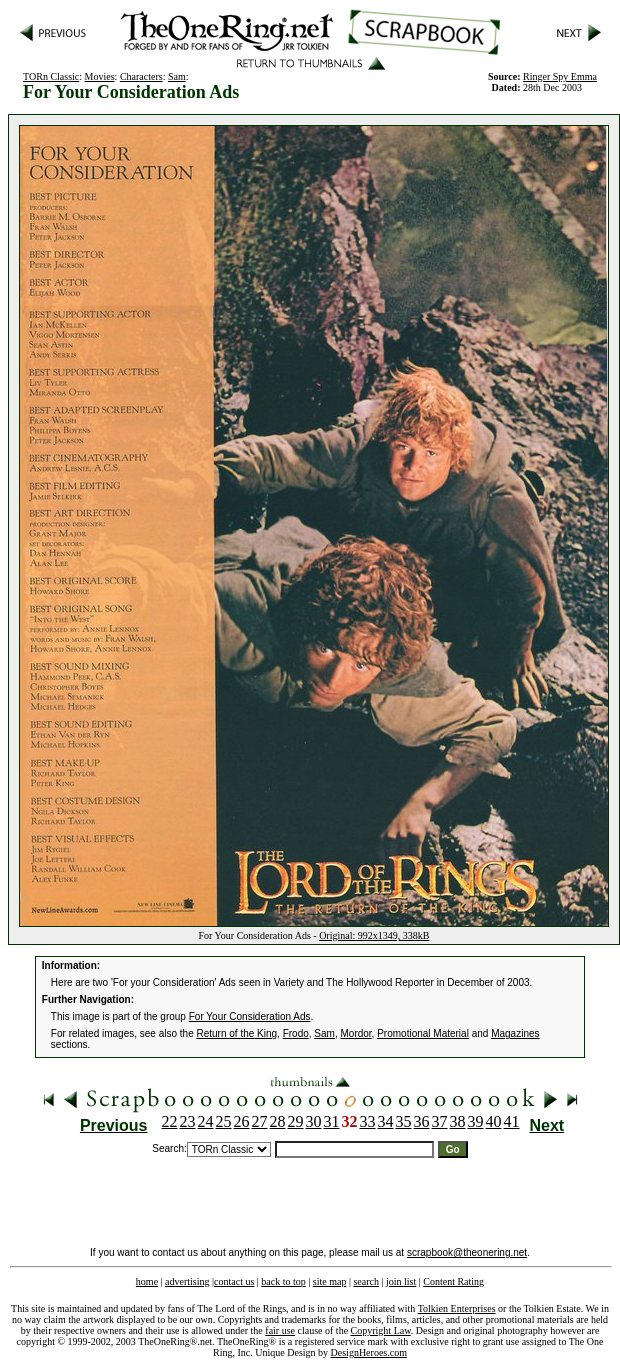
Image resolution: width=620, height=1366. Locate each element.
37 (440, 1121)
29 (296, 1121)
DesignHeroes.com (369, 1352)
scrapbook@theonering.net (467, 1252)
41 (512, 1121)
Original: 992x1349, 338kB (374, 935)
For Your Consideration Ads (250, 1016)
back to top (283, 1281)
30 (314, 1121)
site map (330, 1281)
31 (332, 1121)
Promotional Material (423, 1033)
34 (386, 1121)
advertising (187, 1281)
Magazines (515, 1033)
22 (170, 1121)
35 (404, 1121)
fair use (280, 1330)
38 (458, 1121)
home (147, 1281)
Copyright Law (381, 1330)
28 (278, 1121)
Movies (100, 76)
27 (260, 1121)
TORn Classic (51, 76)
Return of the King (237, 1033)
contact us (234, 1281)
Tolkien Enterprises (457, 1308)
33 (368, 1121)
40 (494, 1121)
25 (224, 1121)
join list (401, 1281)
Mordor (355, 1033)
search (366, 1281)
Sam (177, 76)
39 (476, 1121)
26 (242, 1121)
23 (188, 1121)
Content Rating (453, 1281)
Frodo (296, 1033)
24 (206, 1121)
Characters (141, 76)
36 (422, 1121)
